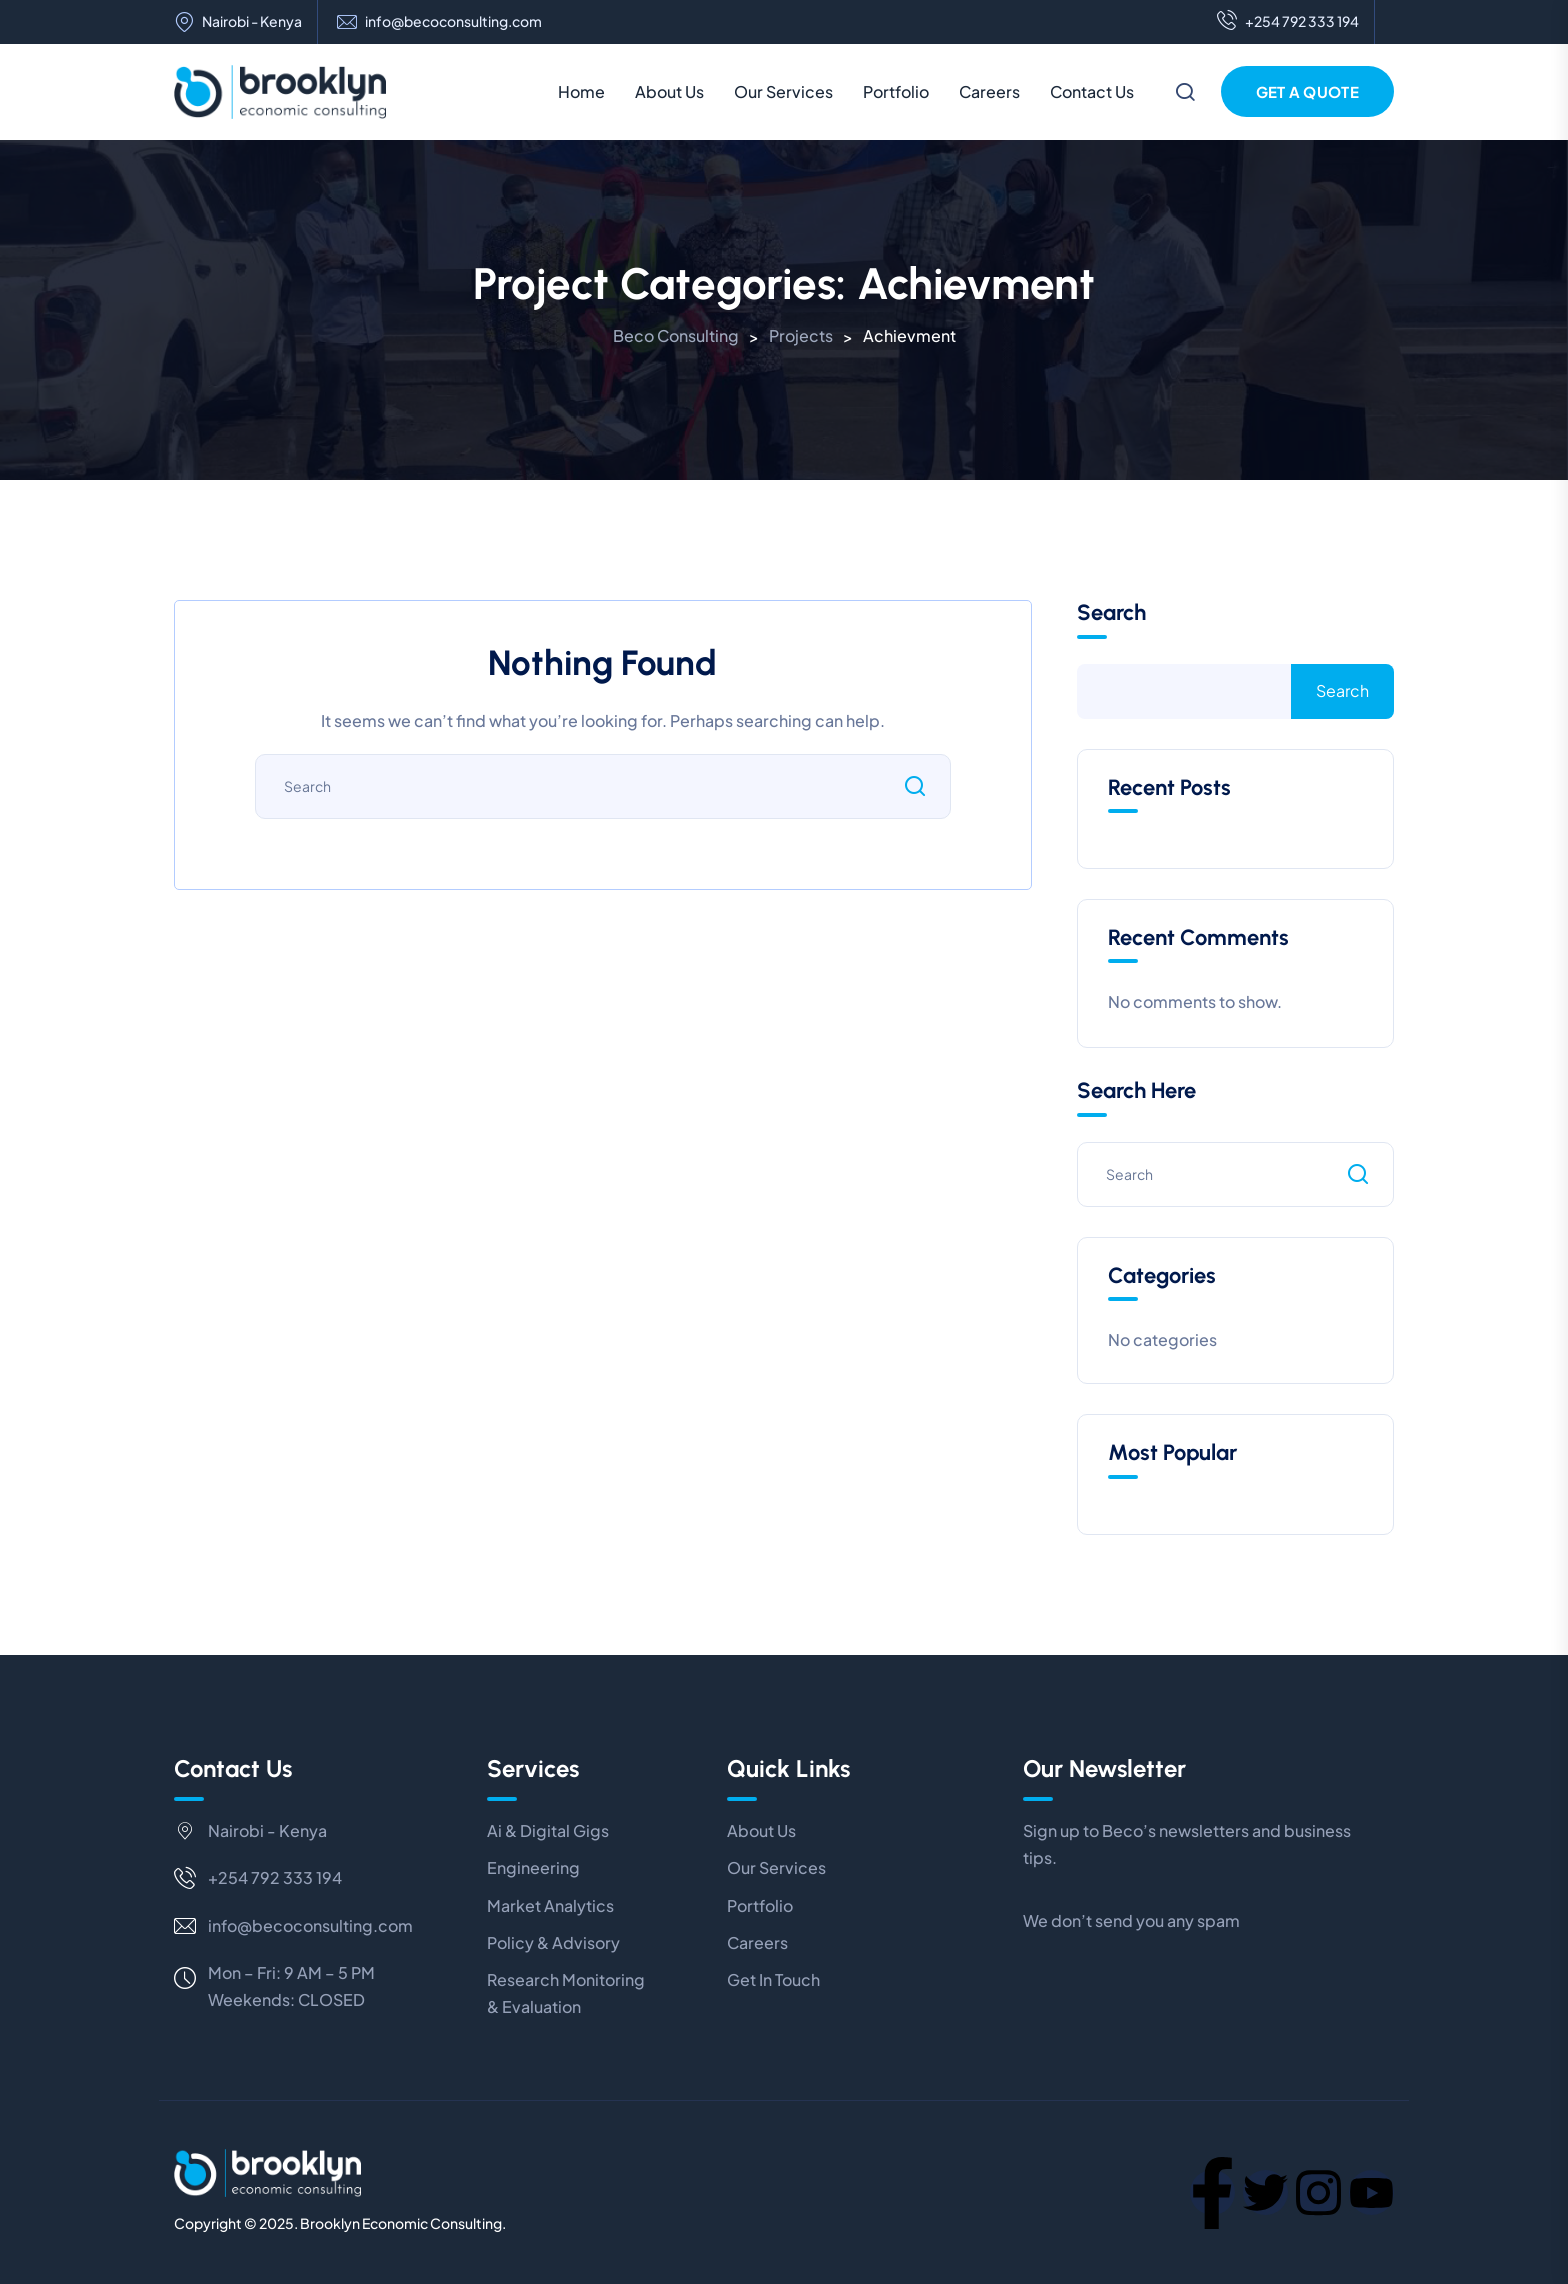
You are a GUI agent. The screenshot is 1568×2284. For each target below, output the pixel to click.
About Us (669, 91)
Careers (989, 91)
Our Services (783, 91)
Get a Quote (1307, 91)
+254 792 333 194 (1288, 22)
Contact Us (1092, 91)
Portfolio (896, 91)
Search (1111, 613)
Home (581, 91)
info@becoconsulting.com (453, 21)
